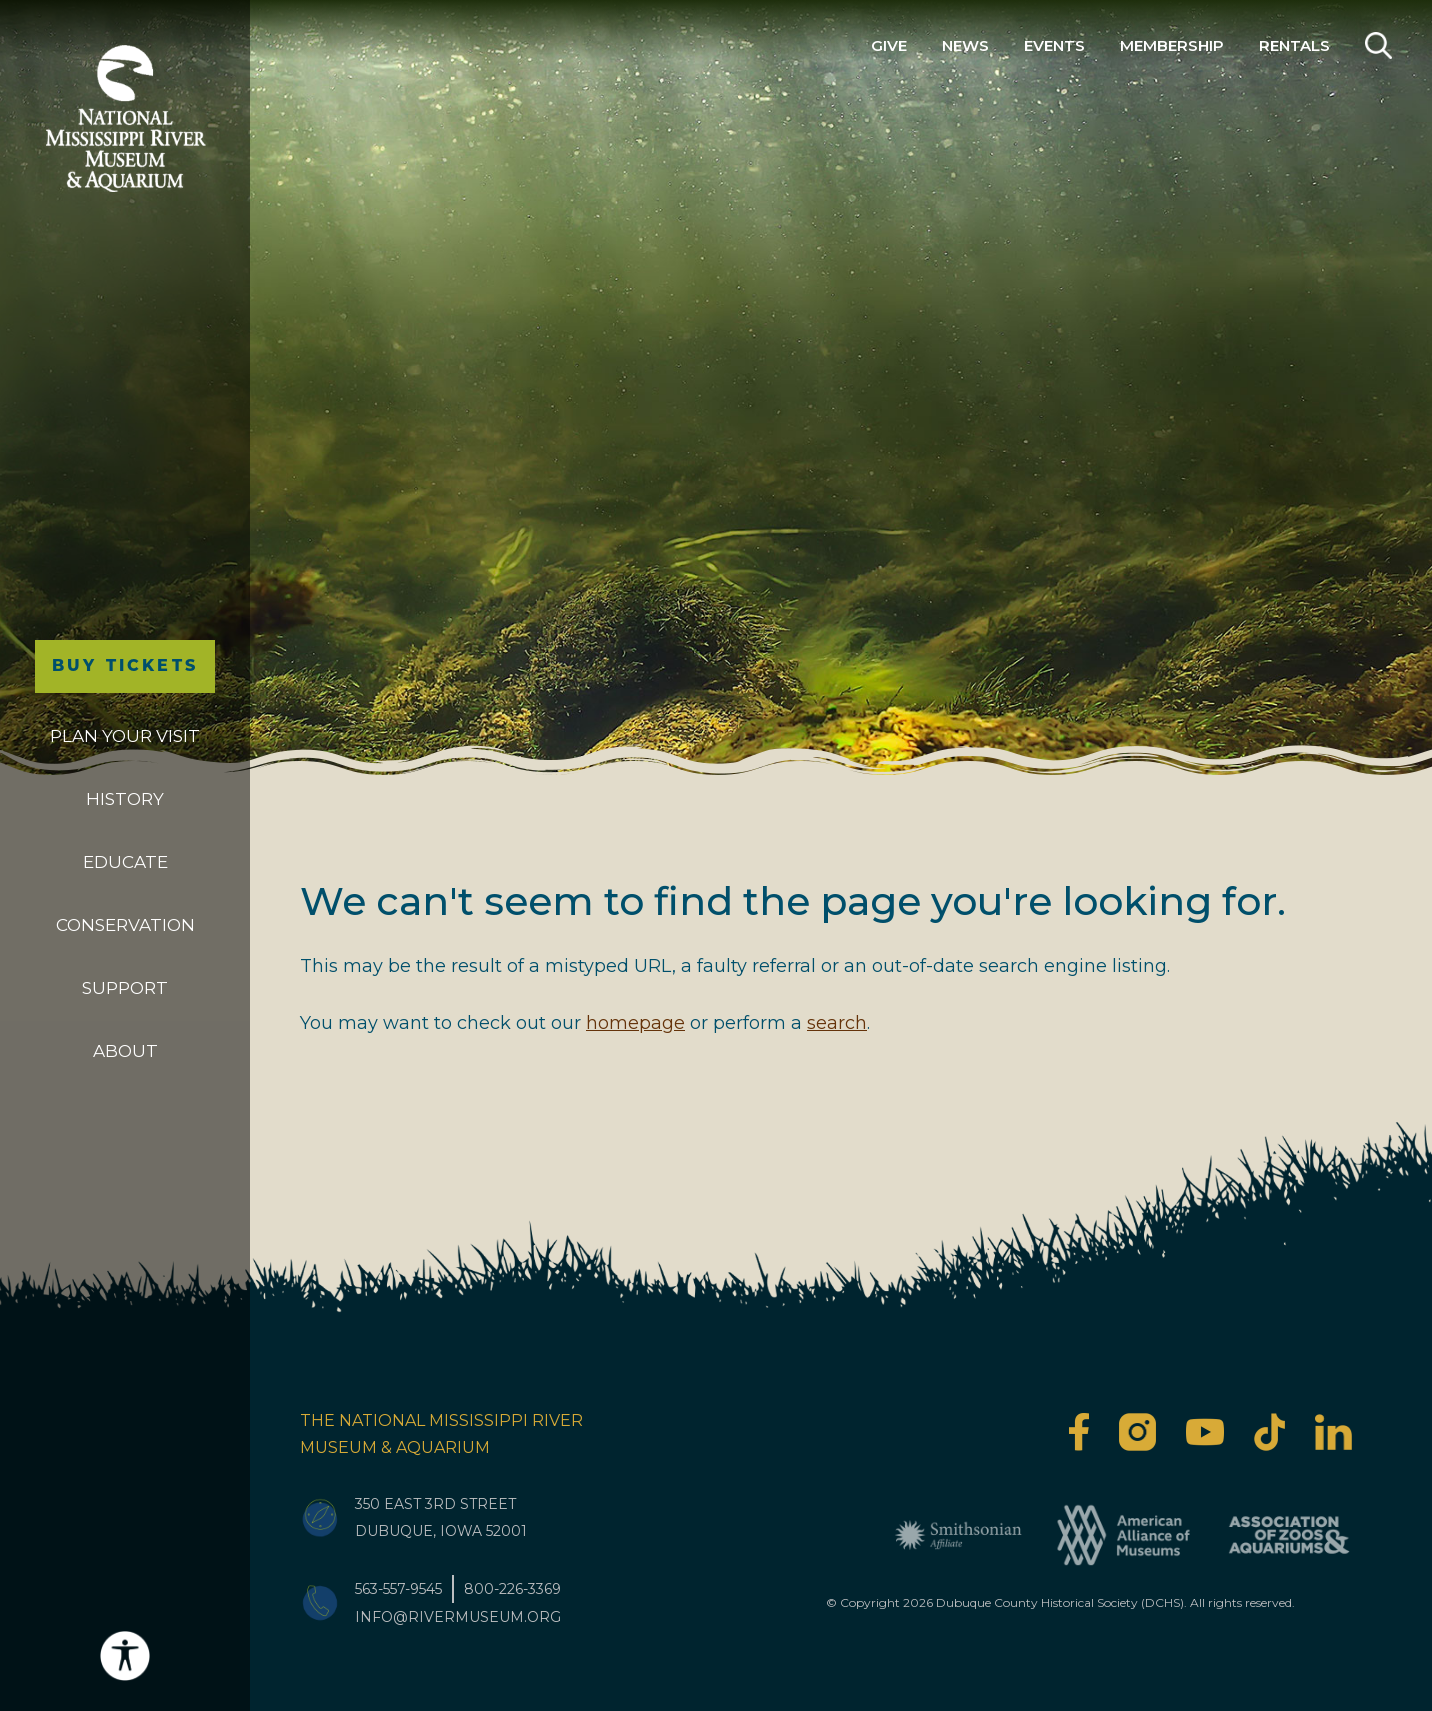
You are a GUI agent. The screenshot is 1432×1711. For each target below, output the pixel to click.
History (125, 799)
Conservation (125, 925)
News (965, 45)
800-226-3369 (512, 1589)
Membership (1172, 45)
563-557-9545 (398, 1589)
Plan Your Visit (125, 736)
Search (1378, 45)
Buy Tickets (125, 665)
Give (889, 45)
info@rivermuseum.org (458, 1617)
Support (125, 988)
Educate (125, 862)
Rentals (1294, 45)
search (837, 1023)
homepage (635, 1023)
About (125, 1051)
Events (1054, 45)
